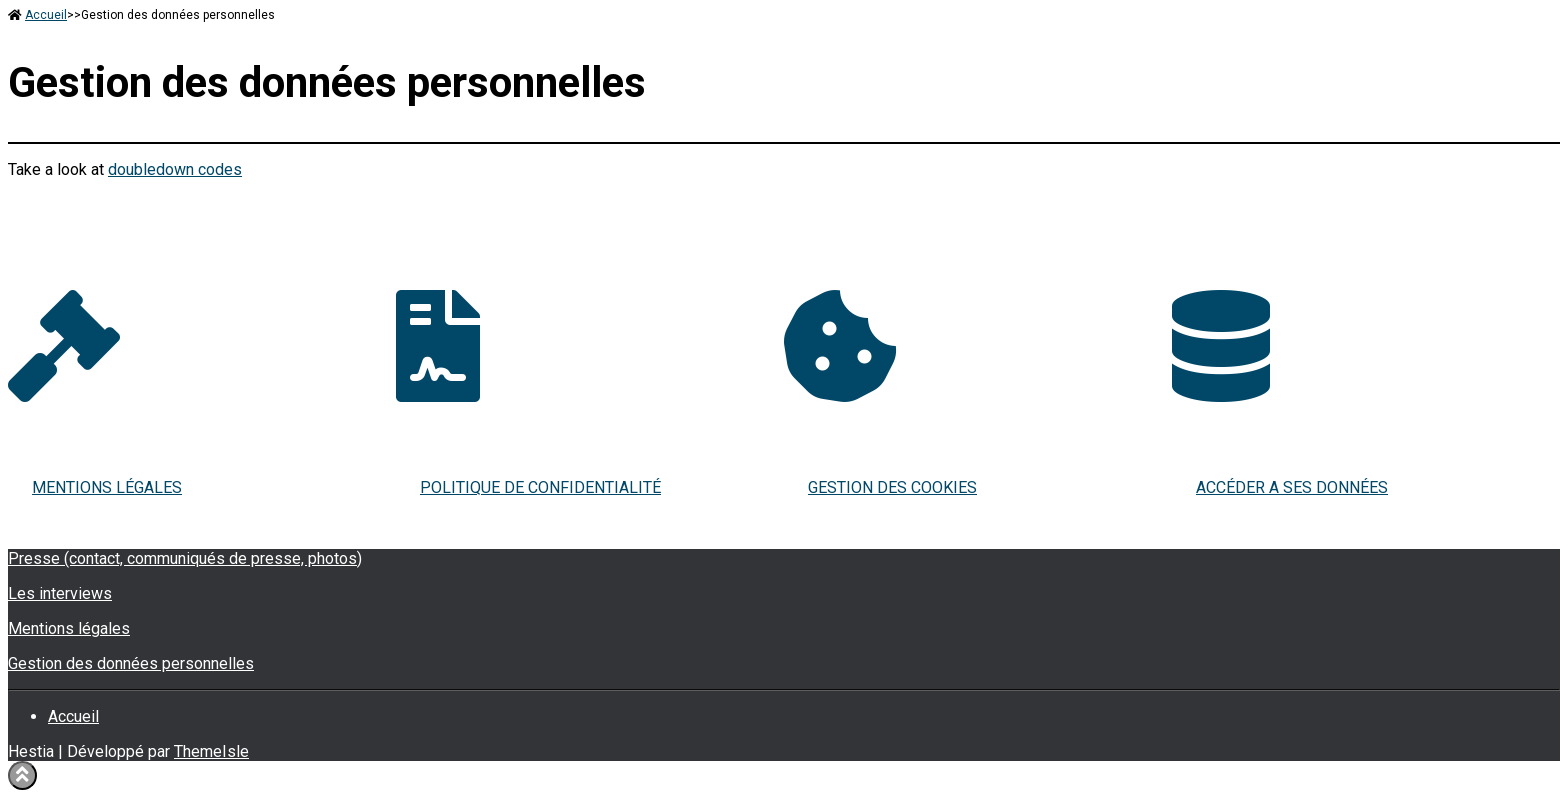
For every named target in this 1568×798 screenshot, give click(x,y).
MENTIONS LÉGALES (107, 487)
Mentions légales (69, 628)
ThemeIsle (211, 751)
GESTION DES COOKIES (892, 487)
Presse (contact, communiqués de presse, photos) (185, 558)
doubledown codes (175, 169)
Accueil (46, 15)
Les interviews (60, 593)
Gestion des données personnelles (131, 663)
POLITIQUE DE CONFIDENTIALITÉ (540, 487)
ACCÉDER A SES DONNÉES (1292, 487)
